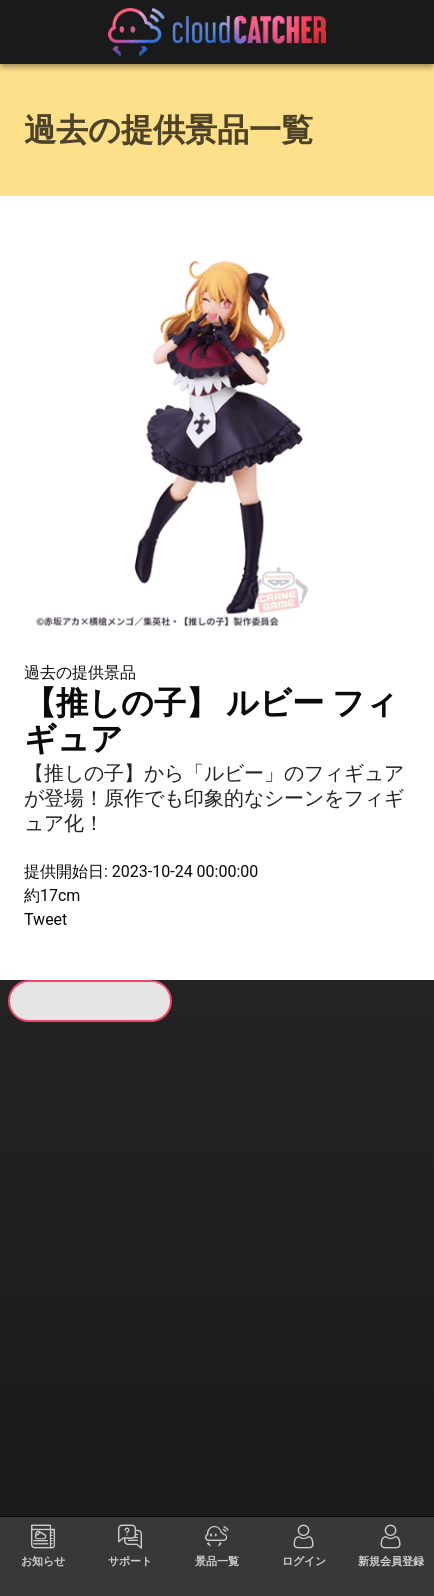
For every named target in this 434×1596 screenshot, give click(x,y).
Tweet (45, 919)
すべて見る (60, 1224)
